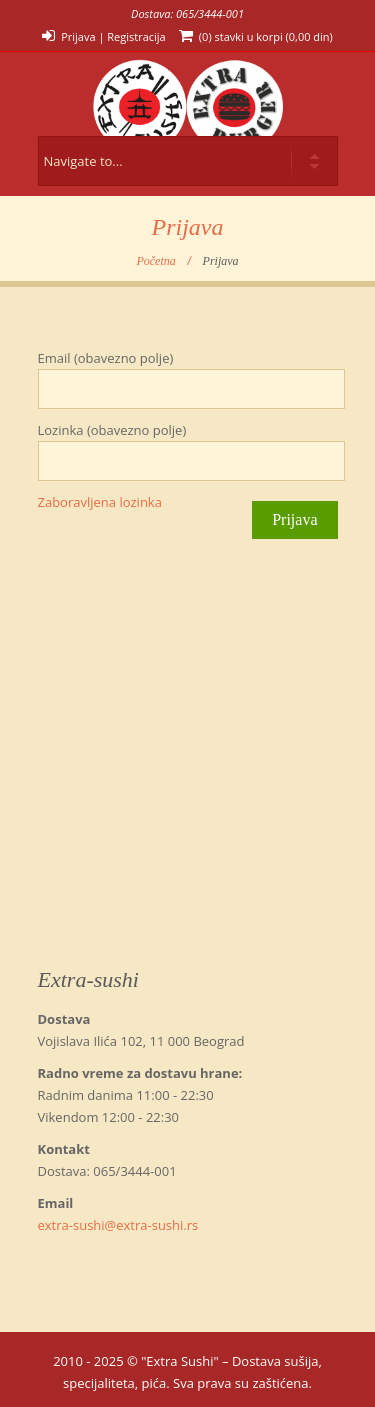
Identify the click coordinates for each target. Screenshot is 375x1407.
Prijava (78, 36)
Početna (155, 261)
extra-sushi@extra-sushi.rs (118, 1225)
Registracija (136, 36)
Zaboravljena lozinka (100, 502)
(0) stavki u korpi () (266, 36)
